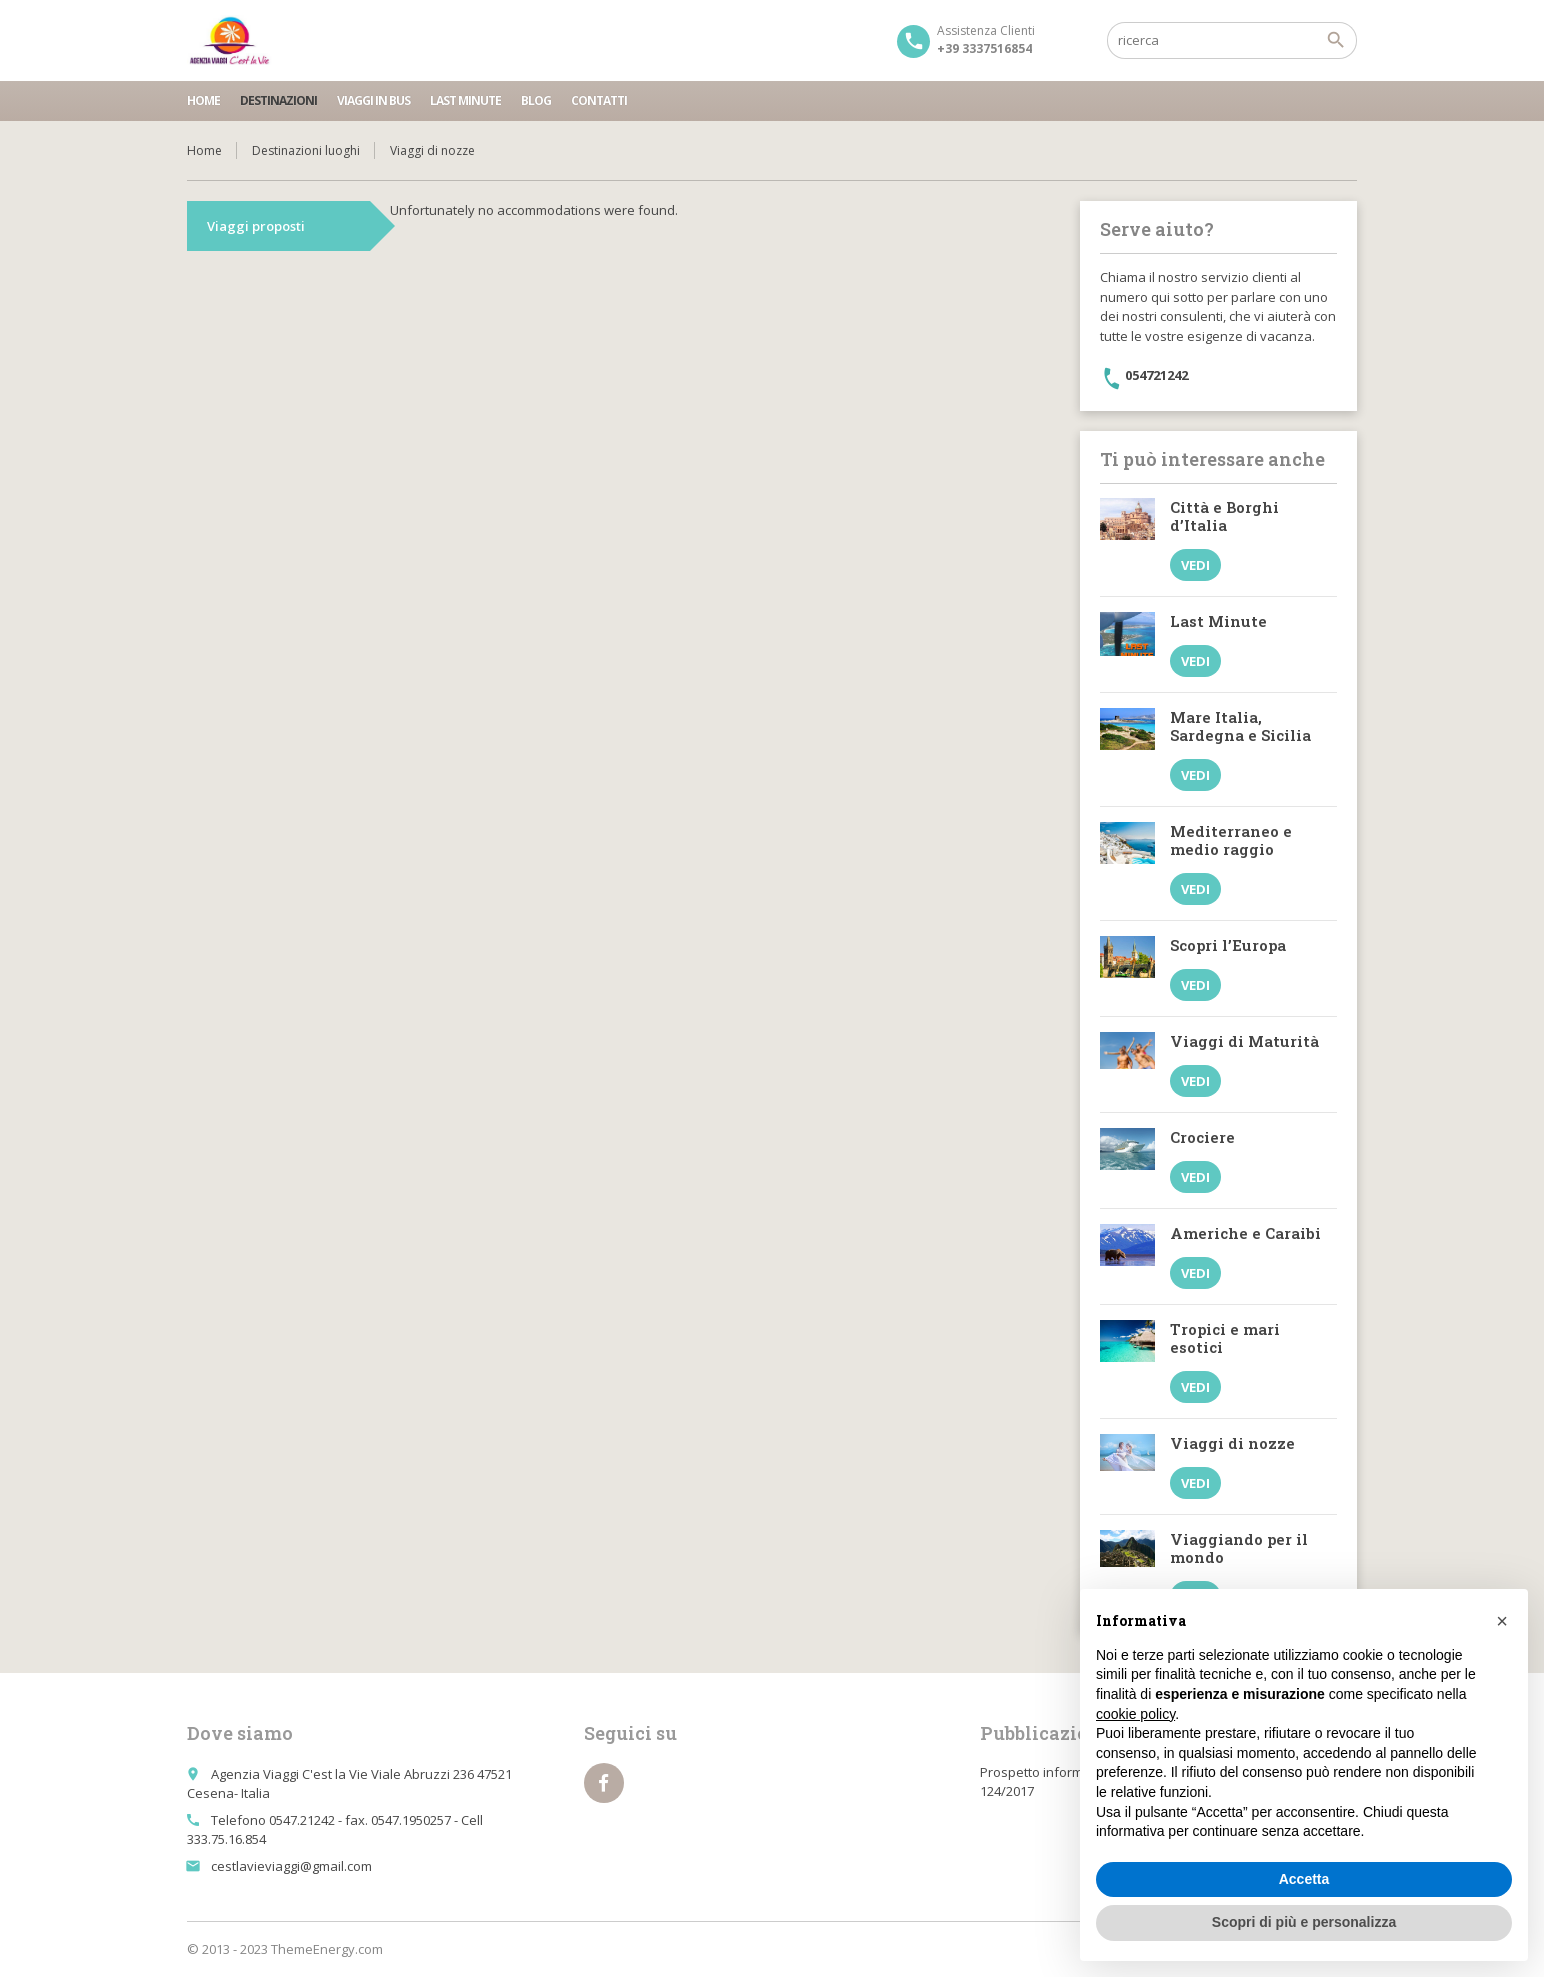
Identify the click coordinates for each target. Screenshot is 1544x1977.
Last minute (465, 100)
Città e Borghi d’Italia (1224, 516)
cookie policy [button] (1135, 1714)
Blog (536, 100)
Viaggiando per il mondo (1239, 1548)
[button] (1502, 1621)
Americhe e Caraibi (1245, 1233)
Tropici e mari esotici (1225, 1338)
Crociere (1202, 1137)
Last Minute (1218, 621)
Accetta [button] (1304, 1879)
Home (203, 100)
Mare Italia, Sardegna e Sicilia (1240, 726)
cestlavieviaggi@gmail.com (291, 1866)
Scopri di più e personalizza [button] (1304, 1922)
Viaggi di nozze (1232, 1443)
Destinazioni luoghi (306, 150)
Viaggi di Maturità (1244, 1041)
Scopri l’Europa (1228, 945)
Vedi (1195, 565)
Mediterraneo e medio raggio (1231, 840)
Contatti (599, 100)
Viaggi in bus (373, 100)
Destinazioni (278, 100)
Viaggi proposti (256, 226)
